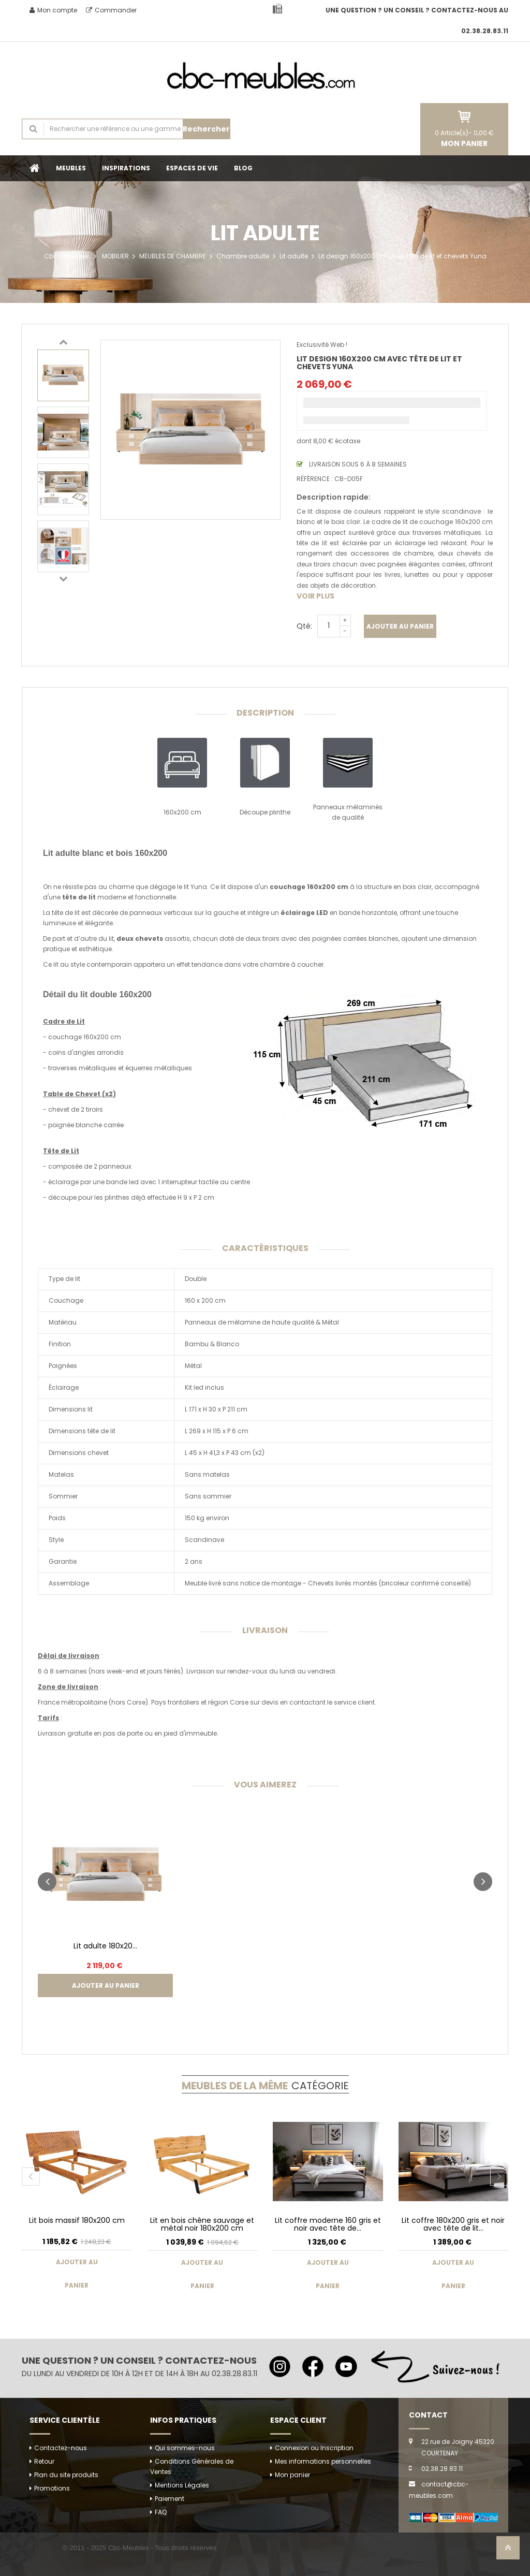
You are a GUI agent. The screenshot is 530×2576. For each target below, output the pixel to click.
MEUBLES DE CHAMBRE (172, 256)
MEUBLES (71, 168)
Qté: (304, 626)
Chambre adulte (242, 256)
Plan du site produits (66, 2474)
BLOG (243, 168)
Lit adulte (293, 256)
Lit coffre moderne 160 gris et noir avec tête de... (328, 2224)
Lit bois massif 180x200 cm (77, 2220)
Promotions (52, 2488)
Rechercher (206, 129)
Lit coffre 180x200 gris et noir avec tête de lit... (453, 2224)
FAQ (161, 2512)
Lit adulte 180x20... (105, 1946)
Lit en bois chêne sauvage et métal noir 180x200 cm (202, 2224)
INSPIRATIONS (126, 168)
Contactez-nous (60, 2447)
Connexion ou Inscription (314, 2447)
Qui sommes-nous (185, 2447)
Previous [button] (63, 341)
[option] (63, 375)
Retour (44, 2461)
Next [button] (63, 578)
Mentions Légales (182, 2485)
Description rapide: (334, 497)
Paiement (169, 2498)
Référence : (315, 478)
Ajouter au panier (400, 626)
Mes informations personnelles (323, 2461)
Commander (111, 10)
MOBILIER (115, 256)
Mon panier (292, 2474)
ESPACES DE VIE (192, 168)
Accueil (35, 168)
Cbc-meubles (66, 256)
